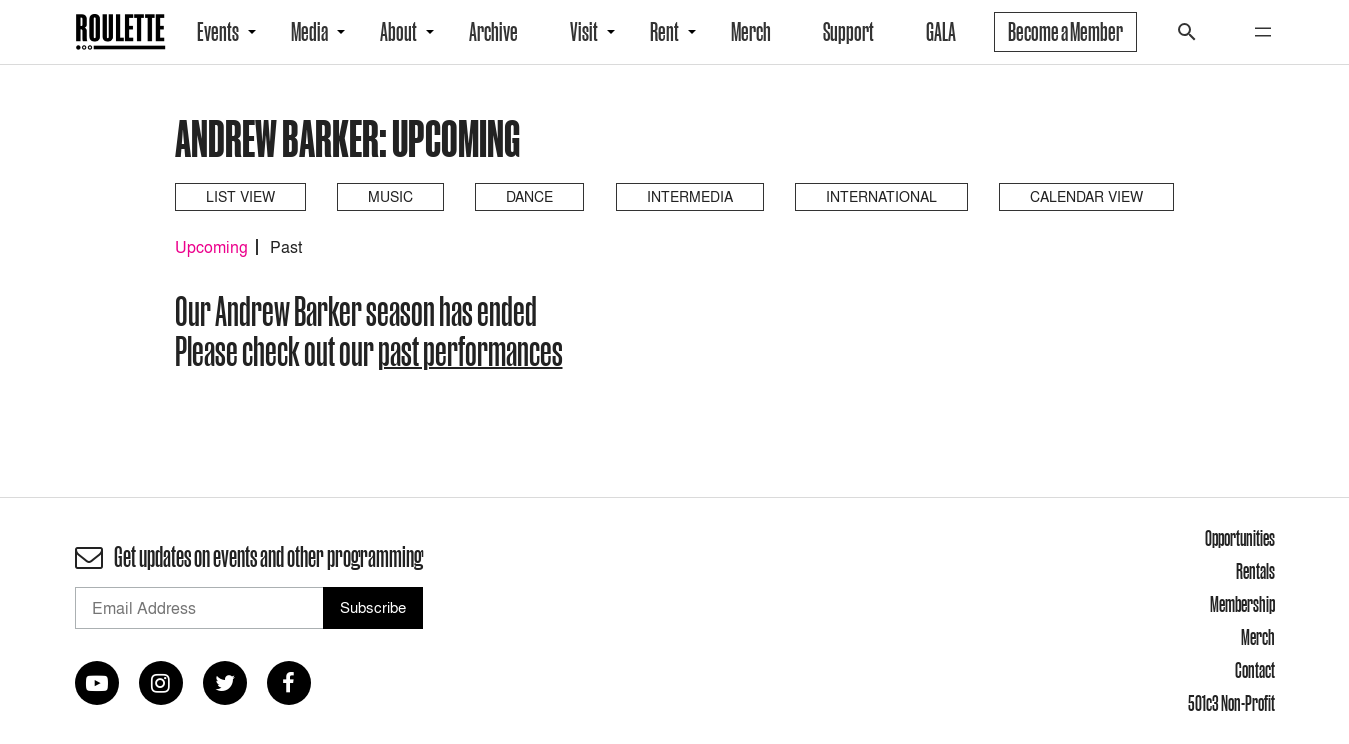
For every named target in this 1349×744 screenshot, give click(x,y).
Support (848, 32)
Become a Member (1065, 32)
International (881, 196)
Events (218, 32)
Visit (584, 32)
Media (309, 32)
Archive (493, 32)
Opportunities (1240, 538)
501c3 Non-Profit (1231, 703)
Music (390, 196)
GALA (941, 32)
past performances (470, 351)
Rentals (1255, 571)
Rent (664, 32)
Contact (1255, 670)
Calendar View (1086, 196)
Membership (1242, 604)
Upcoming (211, 247)
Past (286, 247)
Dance (529, 196)
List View (240, 196)
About (398, 32)
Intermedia (690, 196)
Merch (751, 32)
